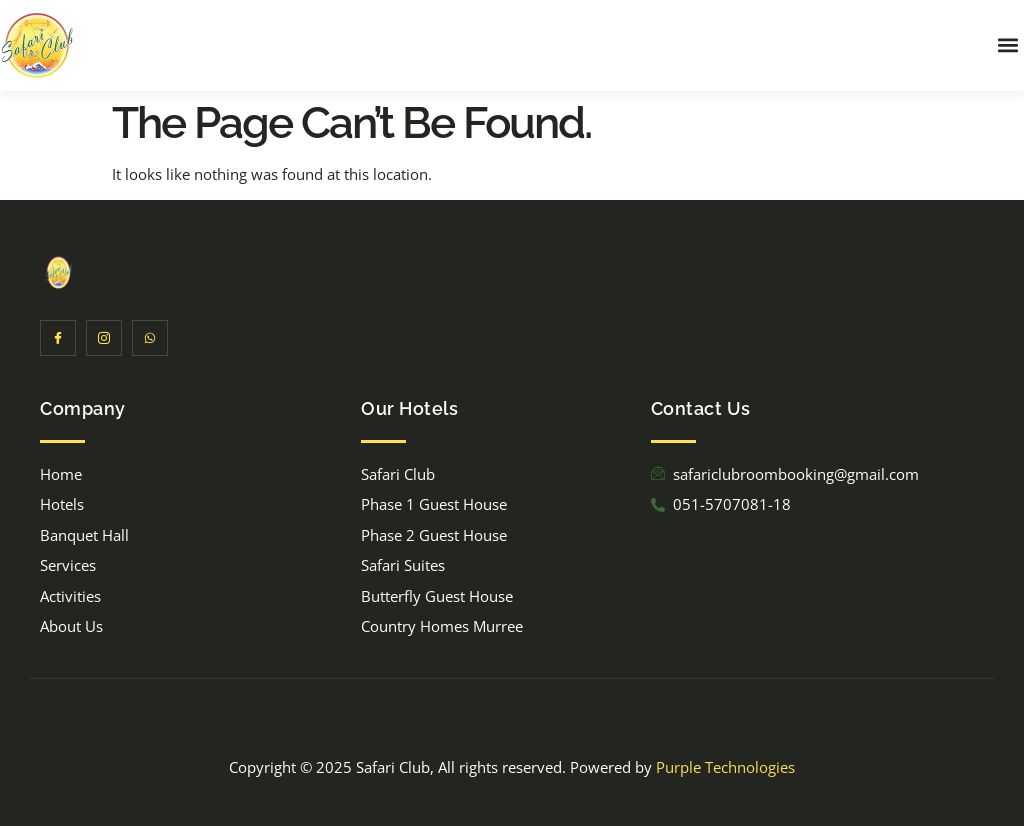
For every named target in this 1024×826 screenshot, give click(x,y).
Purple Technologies (725, 767)
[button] (1007, 45)
